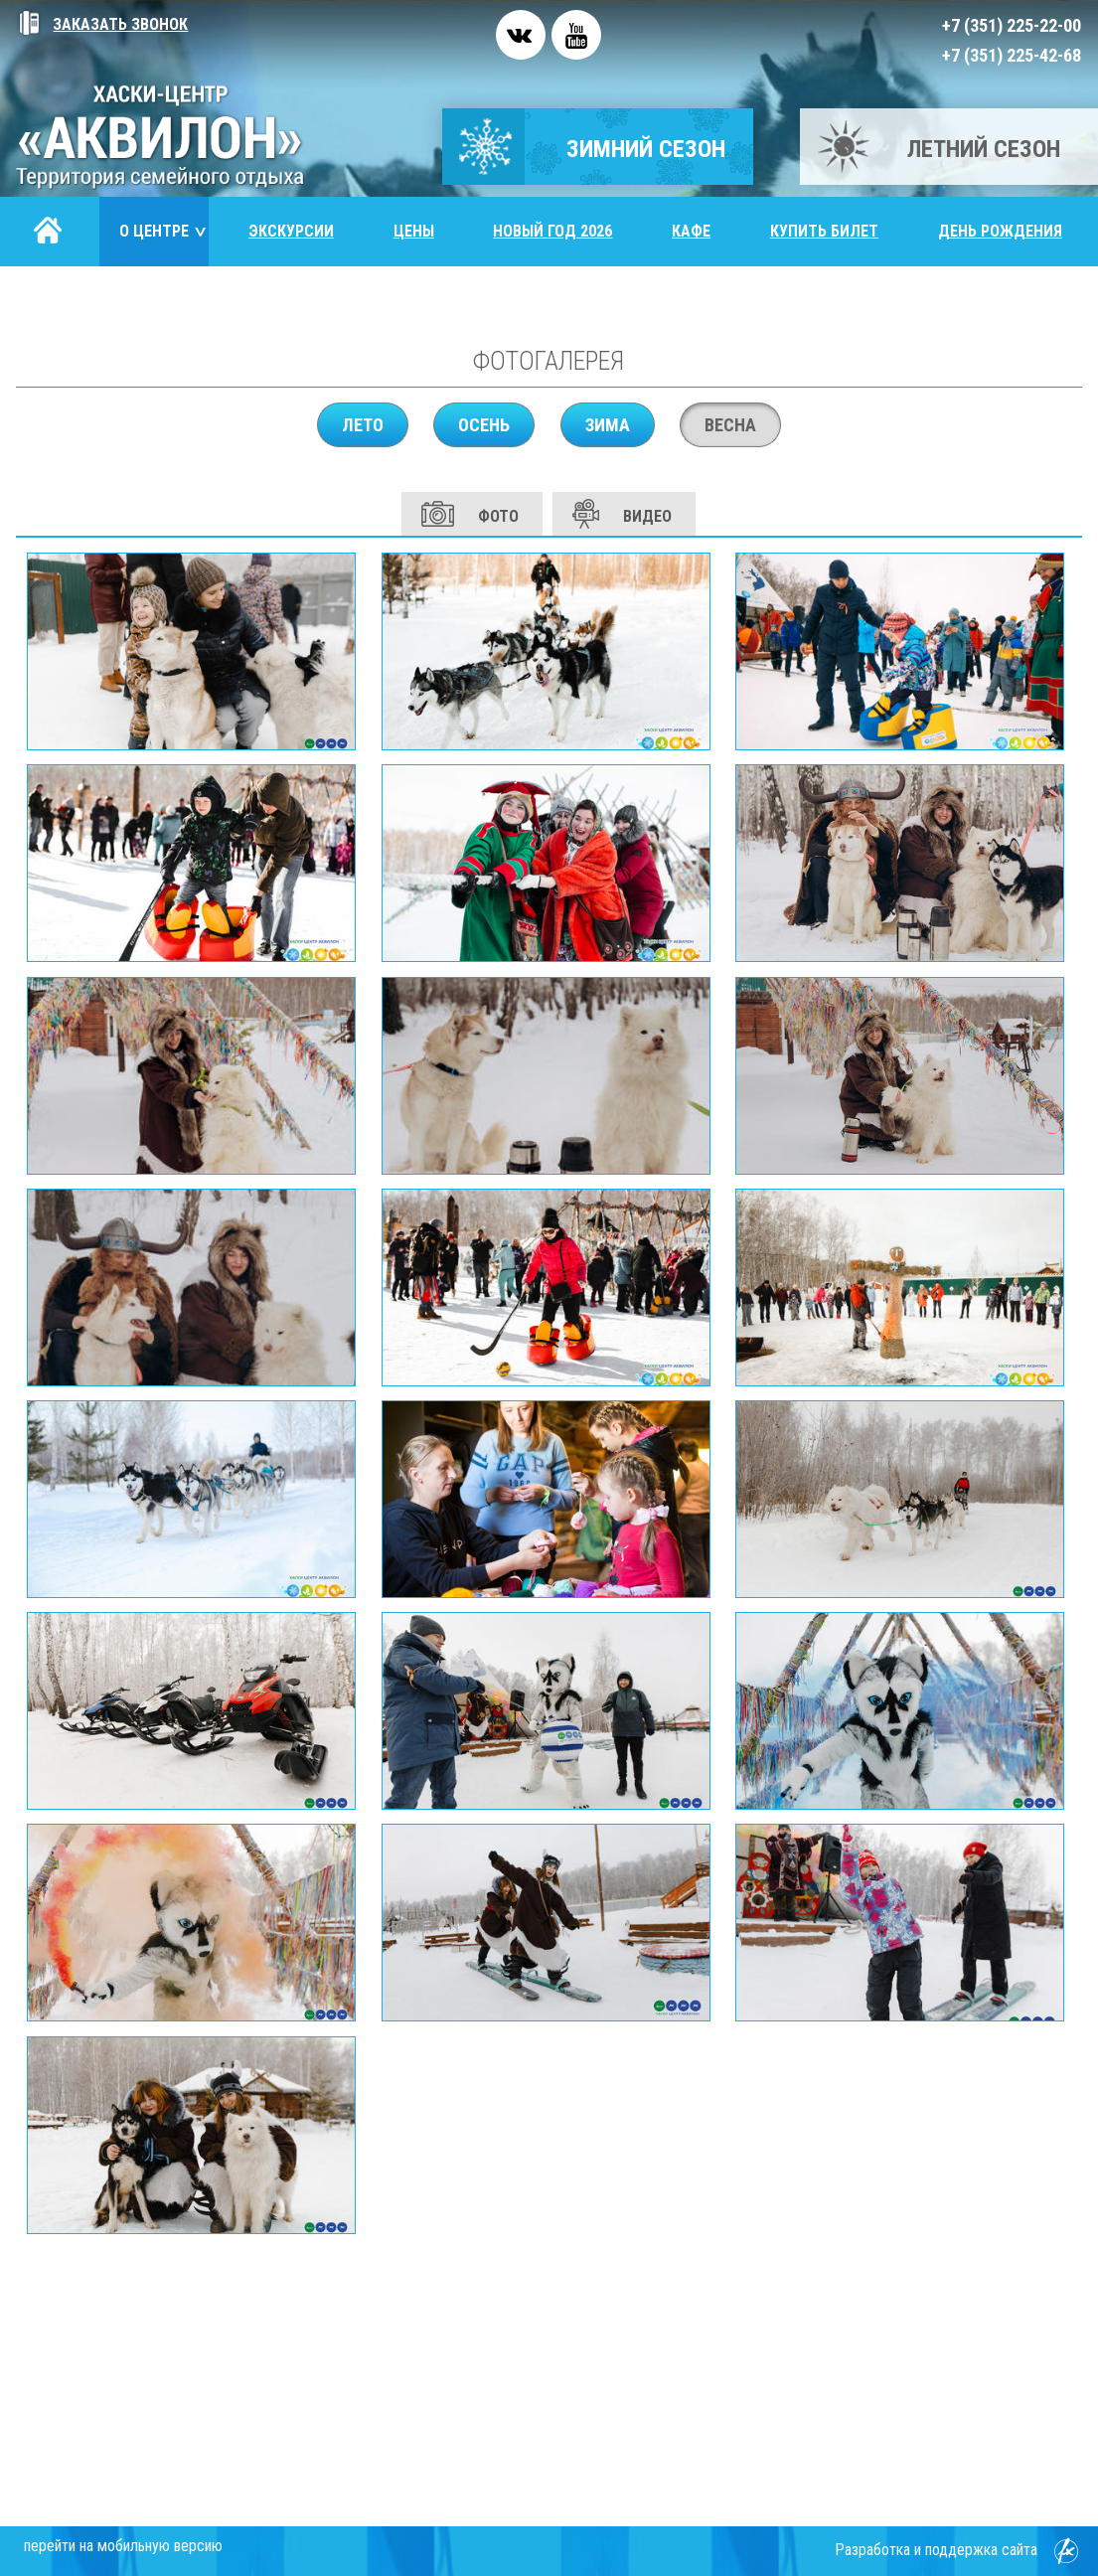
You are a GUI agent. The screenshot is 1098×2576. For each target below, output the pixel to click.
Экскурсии (291, 231)
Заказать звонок (102, 24)
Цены (413, 231)
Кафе (691, 231)
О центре (164, 231)
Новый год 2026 (552, 231)
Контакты (75, 300)
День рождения (1000, 231)
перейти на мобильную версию (123, 2545)
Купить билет (824, 231)
